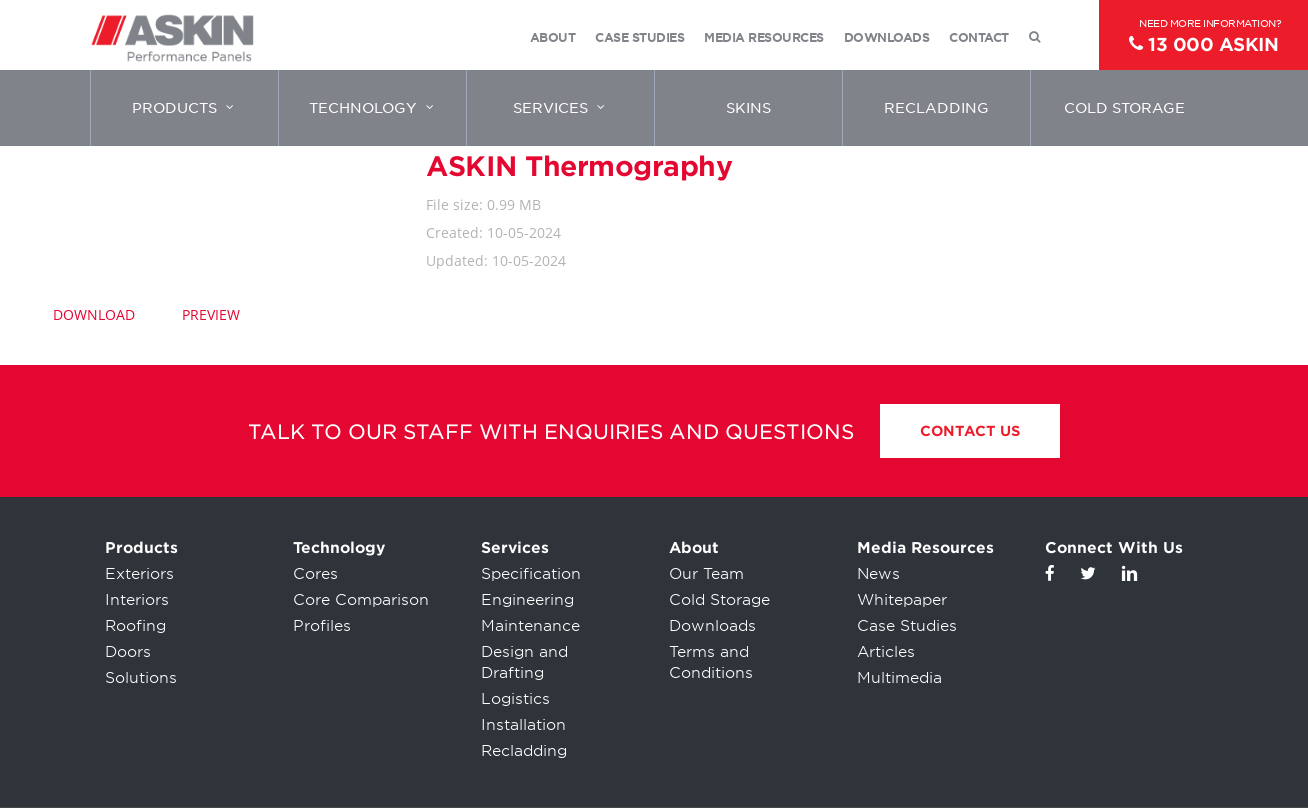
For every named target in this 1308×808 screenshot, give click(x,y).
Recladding (524, 751)
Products (141, 548)
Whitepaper (902, 600)
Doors (128, 652)
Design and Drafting (524, 662)
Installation (523, 725)
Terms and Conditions (711, 662)
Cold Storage (719, 600)
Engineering (527, 600)
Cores (315, 574)
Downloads (712, 626)
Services (515, 548)
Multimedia (899, 678)
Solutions (141, 678)
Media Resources (925, 548)
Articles (886, 652)
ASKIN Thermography (579, 166)
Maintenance (530, 626)
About (694, 548)
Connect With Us (1114, 548)
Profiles (322, 626)
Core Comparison (361, 600)
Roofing (135, 626)
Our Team (706, 574)
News (878, 574)
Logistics (515, 699)
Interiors (137, 600)
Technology (339, 548)
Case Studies (907, 626)
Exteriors (139, 574)
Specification (531, 574)
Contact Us (970, 431)
